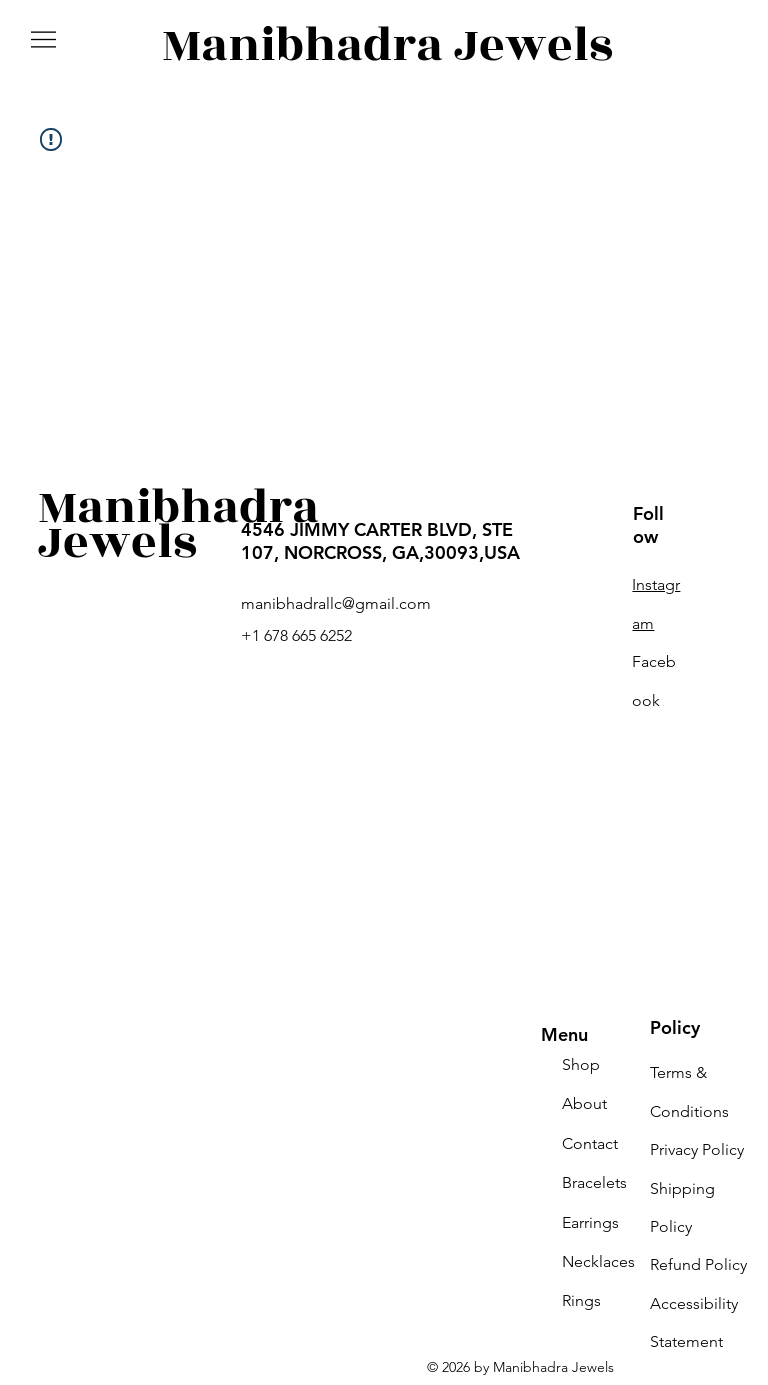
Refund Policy (698, 1264)
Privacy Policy (697, 1149)
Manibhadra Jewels (387, 45)
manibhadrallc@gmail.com (336, 603)
